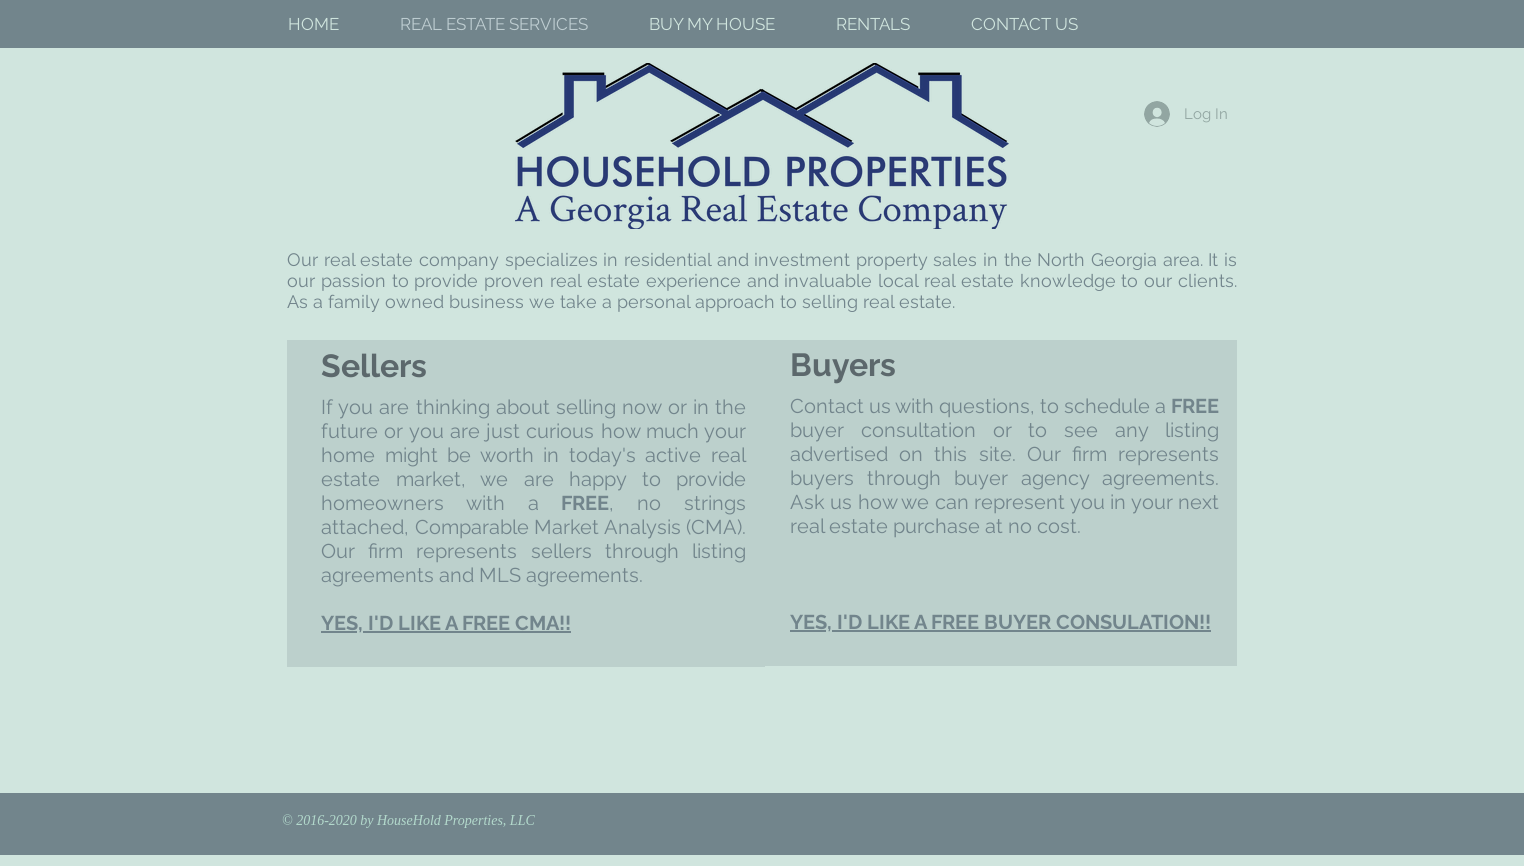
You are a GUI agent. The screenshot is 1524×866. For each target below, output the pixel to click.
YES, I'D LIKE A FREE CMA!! (446, 623)
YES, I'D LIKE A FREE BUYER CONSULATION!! (1000, 622)
